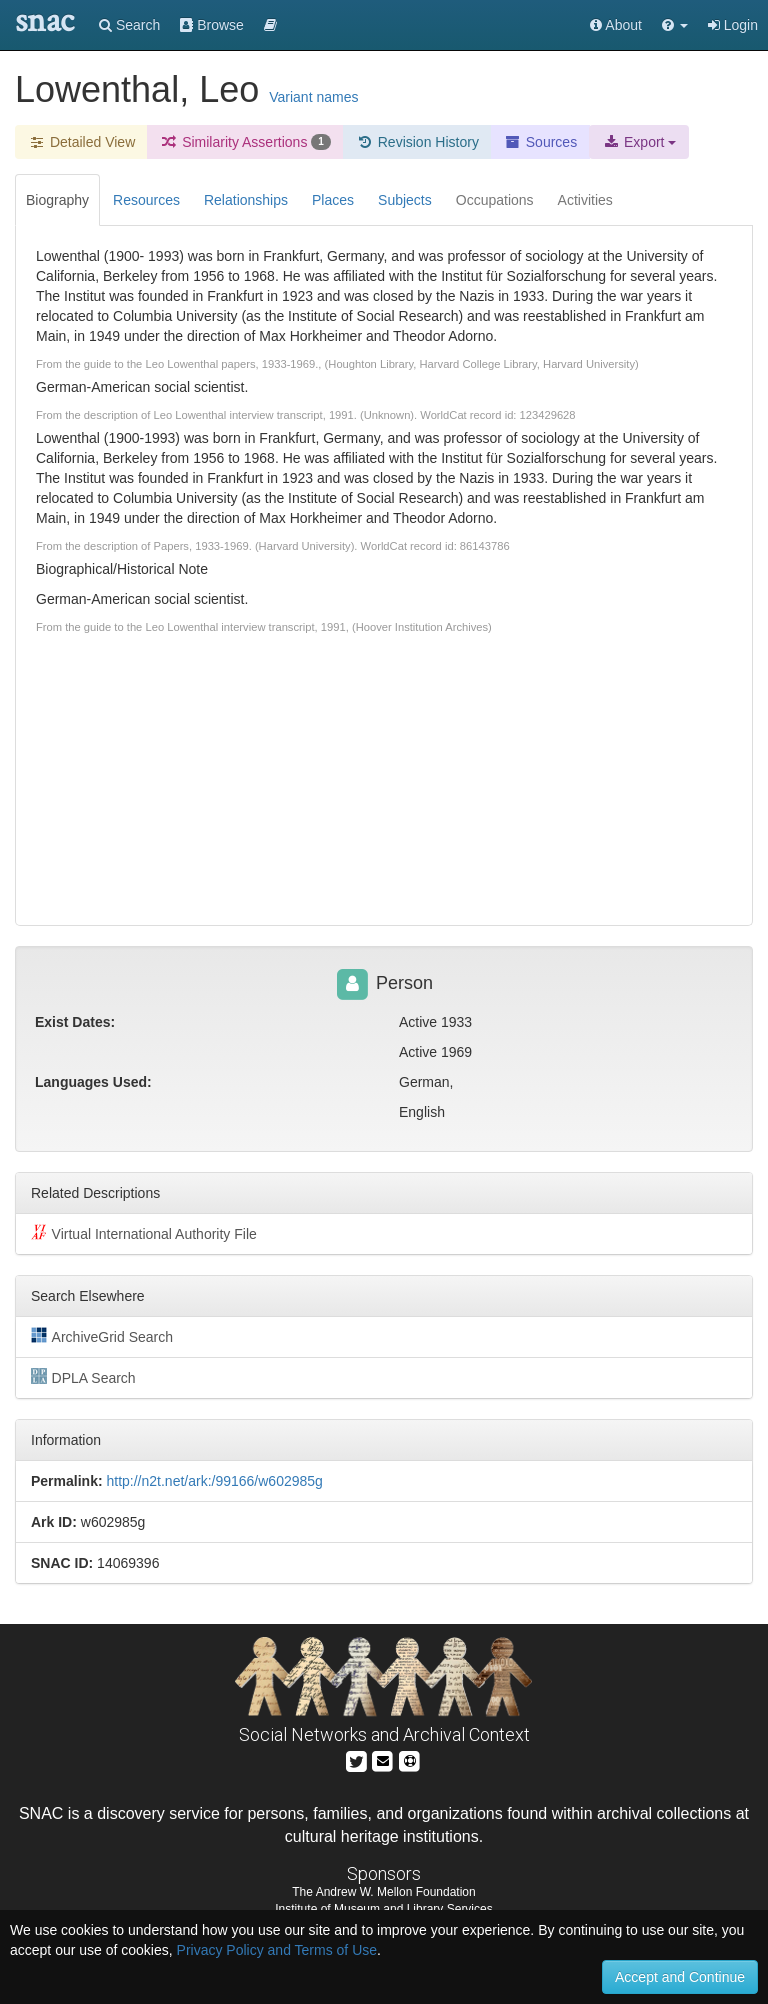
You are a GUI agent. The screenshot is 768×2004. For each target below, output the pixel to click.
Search (129, 25)
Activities (585, 200)
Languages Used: (93, 1082)
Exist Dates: (75, 1022)
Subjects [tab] (405, 200)
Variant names (313, 97)
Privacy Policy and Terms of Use (277, 1950)
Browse (212, 25)
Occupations (495, 200)
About (616, 25)
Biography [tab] (57, 200)
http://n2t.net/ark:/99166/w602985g (214, 1481)
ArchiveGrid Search (102, 1336)
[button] (675, 25)
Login (733, 25)
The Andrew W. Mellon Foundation (383, 1892)
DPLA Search (83, 1377)
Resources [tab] (146, 200)
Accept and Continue (680, 1977)
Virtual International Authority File (144, 1233)
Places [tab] (333, 200)
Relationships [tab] (246, 200)
